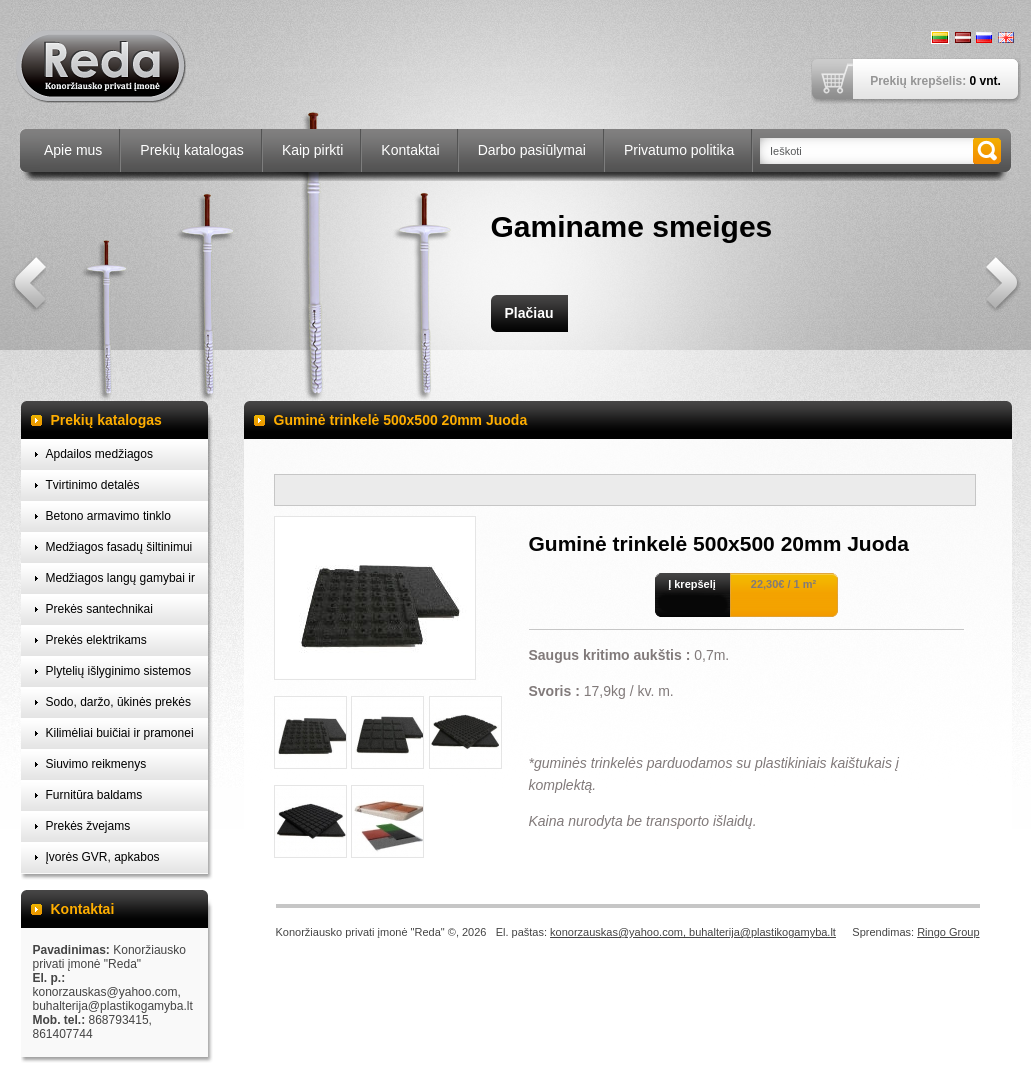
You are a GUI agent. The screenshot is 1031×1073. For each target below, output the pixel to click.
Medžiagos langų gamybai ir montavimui (120, 582)
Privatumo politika (679, 150)
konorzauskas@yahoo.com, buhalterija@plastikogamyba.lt (693, 932)
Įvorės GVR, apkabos (103, 857)
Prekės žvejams (88, 826)
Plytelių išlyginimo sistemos (118, 671)
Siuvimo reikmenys (96, 764)
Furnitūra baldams (94, 795)
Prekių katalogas (192, 150)
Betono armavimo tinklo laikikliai (108, 520)
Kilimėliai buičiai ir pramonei (120, 733)
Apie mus (73, 150)
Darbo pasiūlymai (532, 150)
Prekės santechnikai (99, 609)
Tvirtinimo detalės (93, 485)
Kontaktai (410, 150)
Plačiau (528, 313)
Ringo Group (948, 932)
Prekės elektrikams (96, 640)
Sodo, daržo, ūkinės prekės (118, 702)
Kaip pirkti (312, 150)
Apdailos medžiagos (99, 454)
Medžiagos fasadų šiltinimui (119, 547)
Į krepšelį (692, 584)
